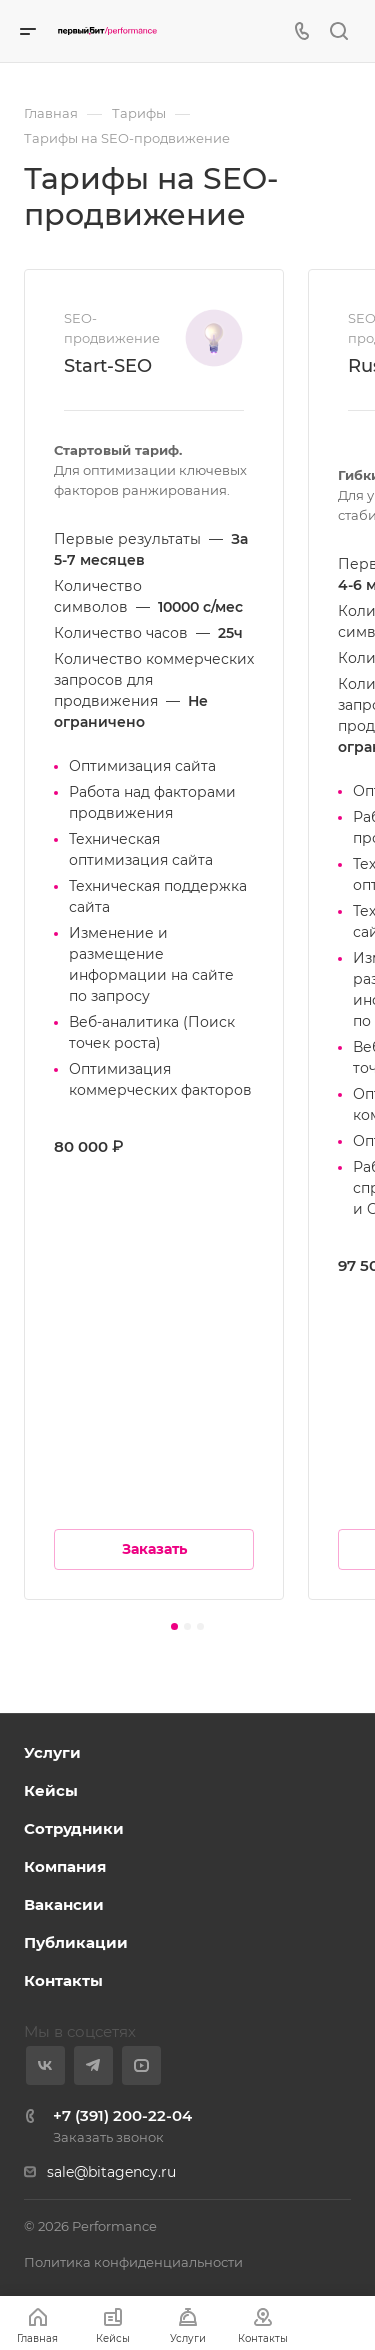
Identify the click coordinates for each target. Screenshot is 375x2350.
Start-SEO (108, 366)
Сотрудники (74, 1828)
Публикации (76, 1942)
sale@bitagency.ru (111, 2172)
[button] (174, 1626)
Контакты (63, 1980)
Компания (65, 1866)
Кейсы (51, 1790)
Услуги (52, 1752)
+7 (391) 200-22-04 (122, 2115)
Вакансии (64, 1904)
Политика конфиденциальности (133, 2262)
